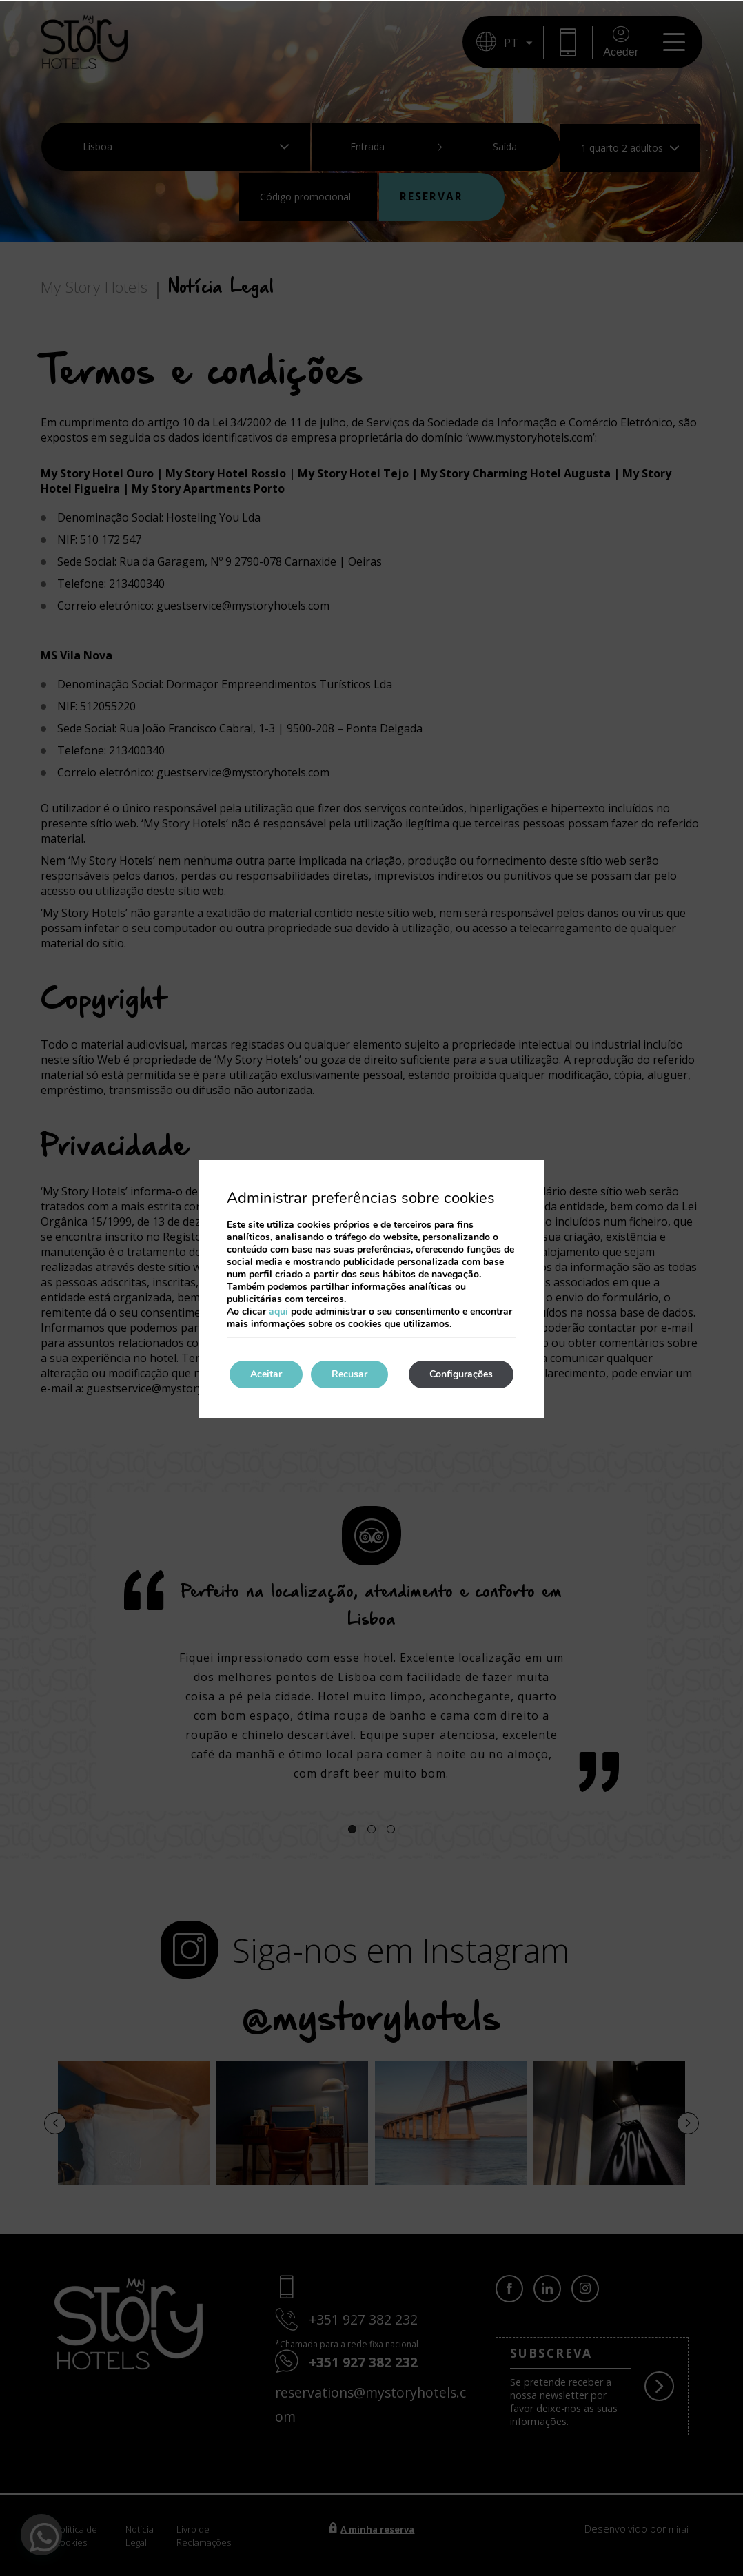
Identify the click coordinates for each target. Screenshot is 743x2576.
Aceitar (266, 1374)
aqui (278, 1311)
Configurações (461, 1374)
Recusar (349, 1374)
